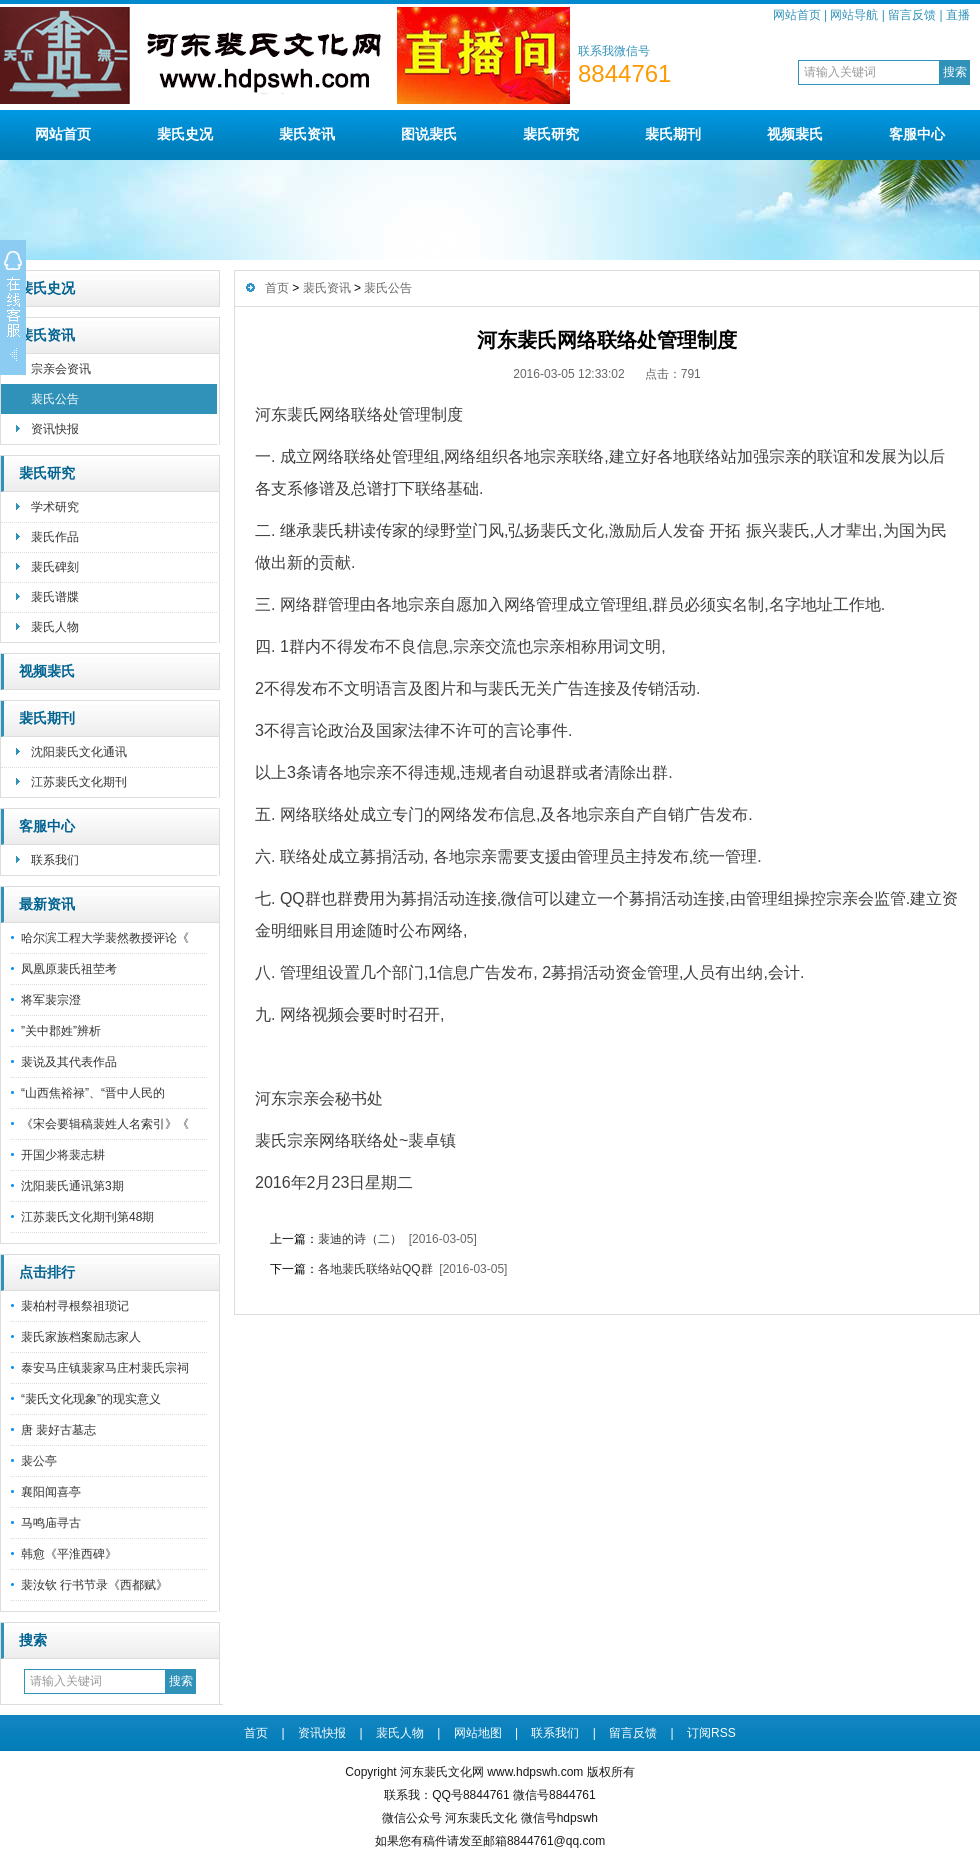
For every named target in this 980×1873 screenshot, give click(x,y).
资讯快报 (55, 429)
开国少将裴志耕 (63, 1155)
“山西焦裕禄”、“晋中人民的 (93, 1093)
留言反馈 (912, 15)
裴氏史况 (185, 134)
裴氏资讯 (307, 134)
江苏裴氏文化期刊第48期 (87, 1217)
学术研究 (55, 507)
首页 (277, 288)
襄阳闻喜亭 (51, 1492)
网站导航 (854, 15)
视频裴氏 (795, 134)
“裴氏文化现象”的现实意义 (91, 1399)
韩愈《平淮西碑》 (69, 1554)
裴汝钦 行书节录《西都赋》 (94, 1585)
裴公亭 (39, 1461)
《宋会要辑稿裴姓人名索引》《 (105, 1124)
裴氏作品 (55, 537)
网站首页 (797, 15)
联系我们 (55, 860)
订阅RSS (711, 1733)
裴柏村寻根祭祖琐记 (75, 1306)
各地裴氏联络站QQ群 (375, 1269)
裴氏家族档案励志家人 (81, 1337)
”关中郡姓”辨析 (61, 1031)
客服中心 (917, 134)
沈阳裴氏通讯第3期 (72, 1186)
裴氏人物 (55, 627)
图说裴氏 (429, 134)
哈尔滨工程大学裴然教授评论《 (105, 938)
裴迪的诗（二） (360, 1239)
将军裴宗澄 (51, 1000)
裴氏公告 (55, 399)
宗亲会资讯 (61, 369)
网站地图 (478, 1733)
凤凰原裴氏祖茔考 (69, 969)
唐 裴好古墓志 (58, 1430)
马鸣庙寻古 (51, 1523)
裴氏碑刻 (55, 567)
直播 (958, 15)
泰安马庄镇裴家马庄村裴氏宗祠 (105, 1368)
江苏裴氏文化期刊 (79, 782)
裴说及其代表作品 (69, 1062)
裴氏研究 (551, 134)
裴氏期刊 (673, 134)
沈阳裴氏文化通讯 (79, 752)
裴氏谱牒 (55, 597)
